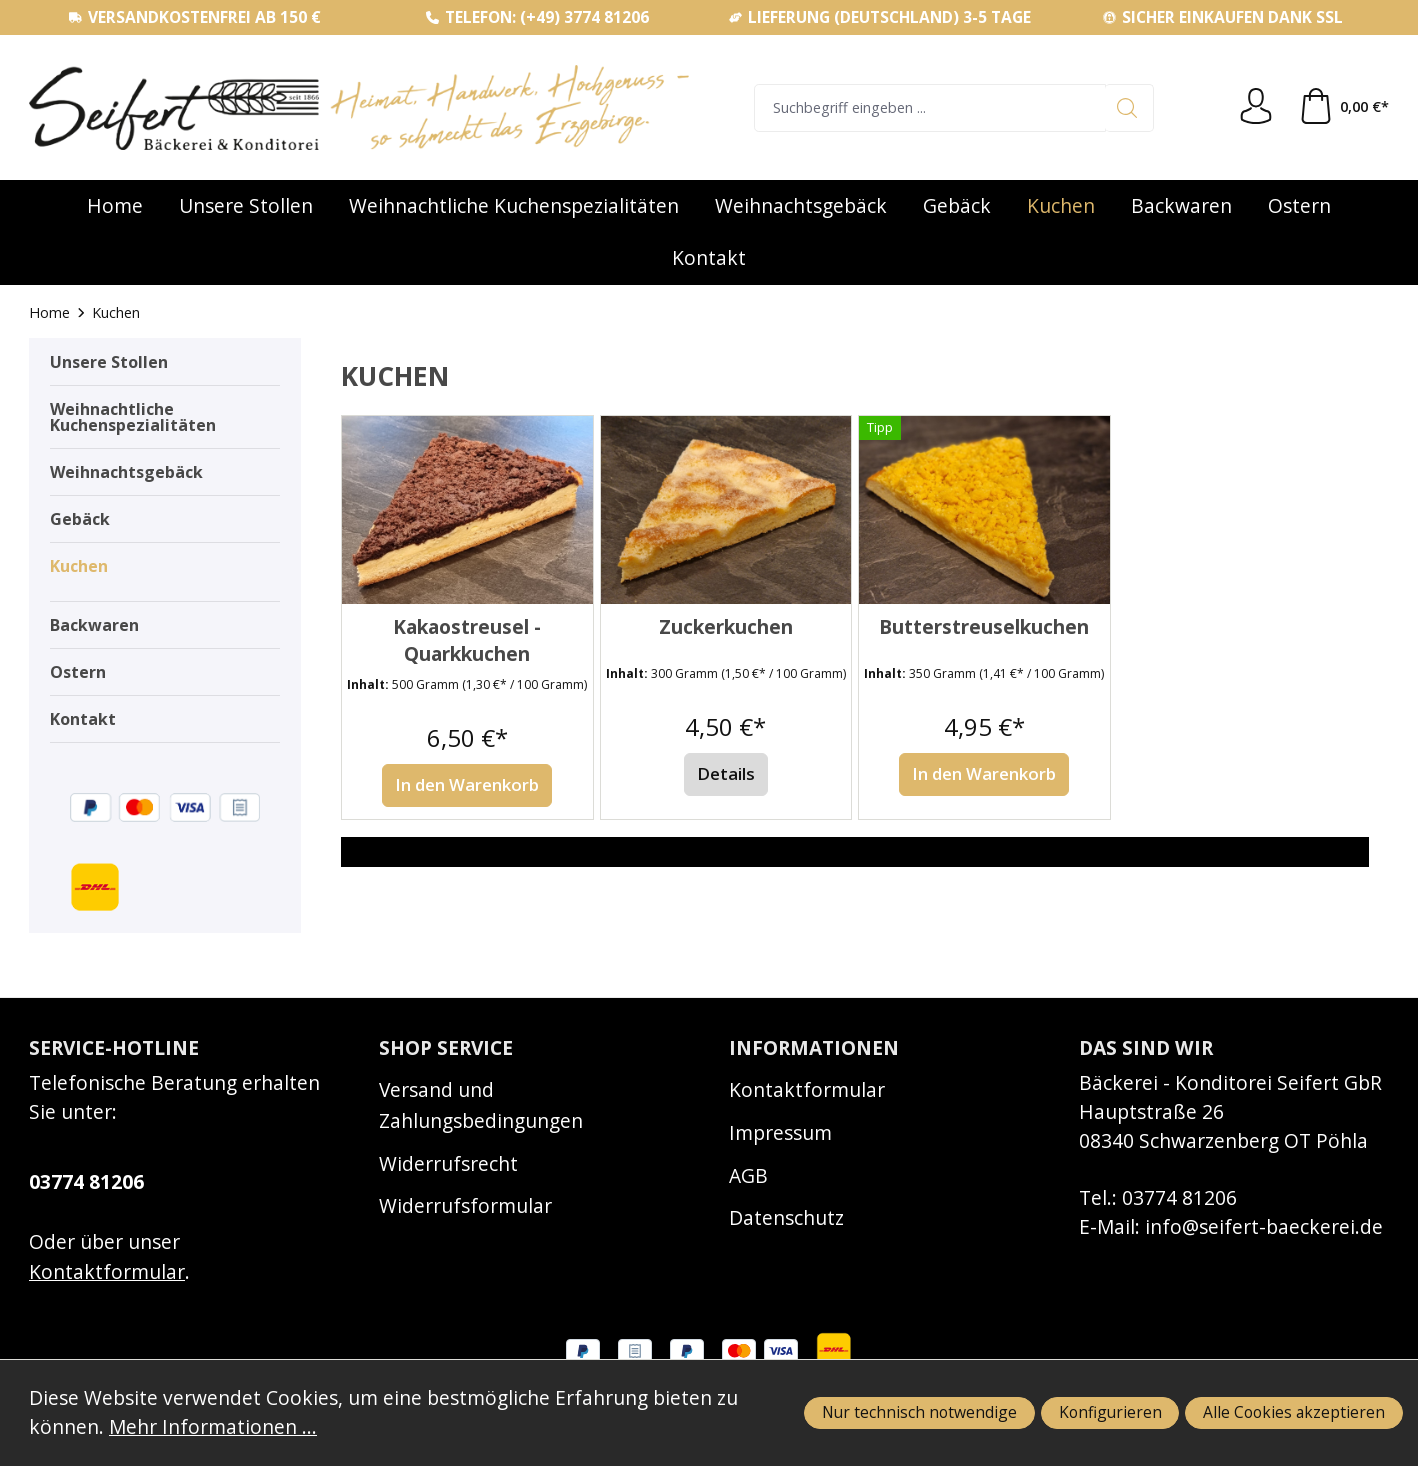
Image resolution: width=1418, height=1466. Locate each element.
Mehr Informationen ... (213, 1426)
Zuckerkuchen (726, 627)
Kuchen (79, 566)
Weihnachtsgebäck (126, 472)
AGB (748, 1175)
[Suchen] (1129, 108)
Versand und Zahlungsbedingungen (481, 1105)
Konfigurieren (1110, 1412)
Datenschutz (786, 1217)
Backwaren (94, 625)
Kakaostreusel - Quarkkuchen (467, 640)
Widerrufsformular (465, 1205)
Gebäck (80, 519)
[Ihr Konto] (1256, 107)
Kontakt (83, 719)
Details (726, 773)
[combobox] (930, 108)
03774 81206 (86, 1181)
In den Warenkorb (467, 784)
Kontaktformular (107, 1271)
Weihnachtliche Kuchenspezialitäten (133, 417)
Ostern (78, 672)
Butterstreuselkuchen (984, 627)
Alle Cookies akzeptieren (1294, 1412)
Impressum (780, 1132)
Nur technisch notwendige (919, 1412)
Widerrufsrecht (448, 1163)
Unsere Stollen (109, 362)
